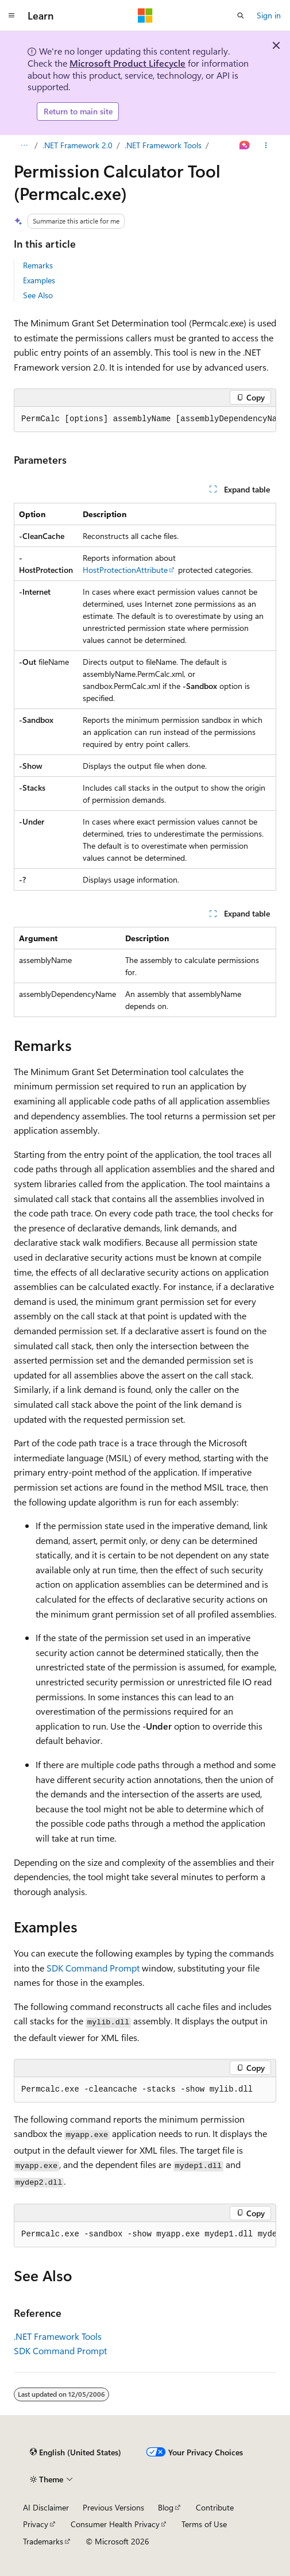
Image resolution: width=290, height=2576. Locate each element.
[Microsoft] (145, 15)
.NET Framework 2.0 (77, 145)
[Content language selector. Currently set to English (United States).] (75, 2452)
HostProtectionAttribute (125, 569)
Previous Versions (113, 2507)
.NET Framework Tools (163, 145)
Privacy (35, 2524)
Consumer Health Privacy (115, 2524)
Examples (39, 280)
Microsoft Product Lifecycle (127, 63)
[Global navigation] (11, 15)
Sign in (269, 15)
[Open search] (240, 15)
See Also (38, 295)
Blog (165, 2507)
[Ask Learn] (245, 145)
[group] (145, 419)
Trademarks (43, 2541)
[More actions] (266, 145)
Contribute (215, 2507)
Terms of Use (204, 2524)
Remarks (38, 265)
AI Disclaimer (46, 2507)
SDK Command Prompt (93, 1968)
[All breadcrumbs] (24, 145)
